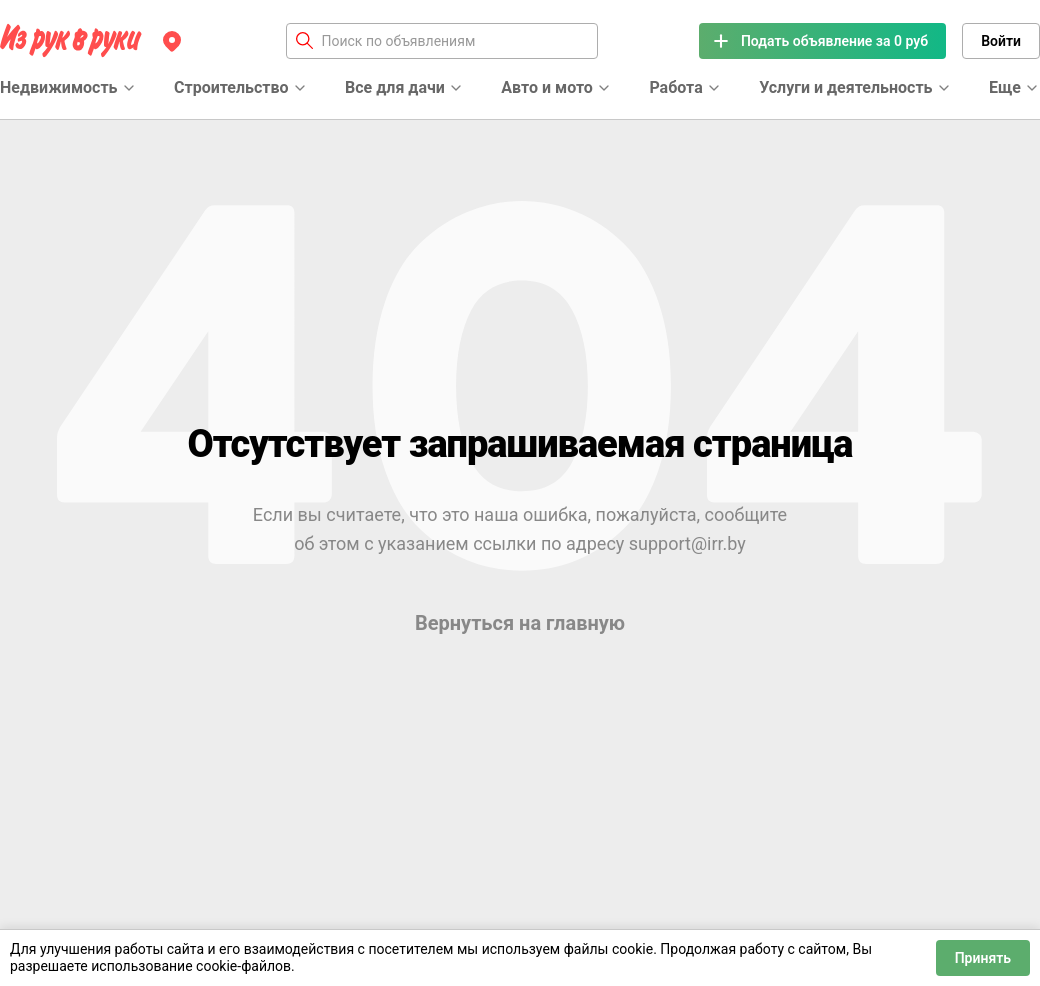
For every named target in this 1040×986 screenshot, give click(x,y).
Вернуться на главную (520, 623)
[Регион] (172, 41)
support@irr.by (687, 543)
